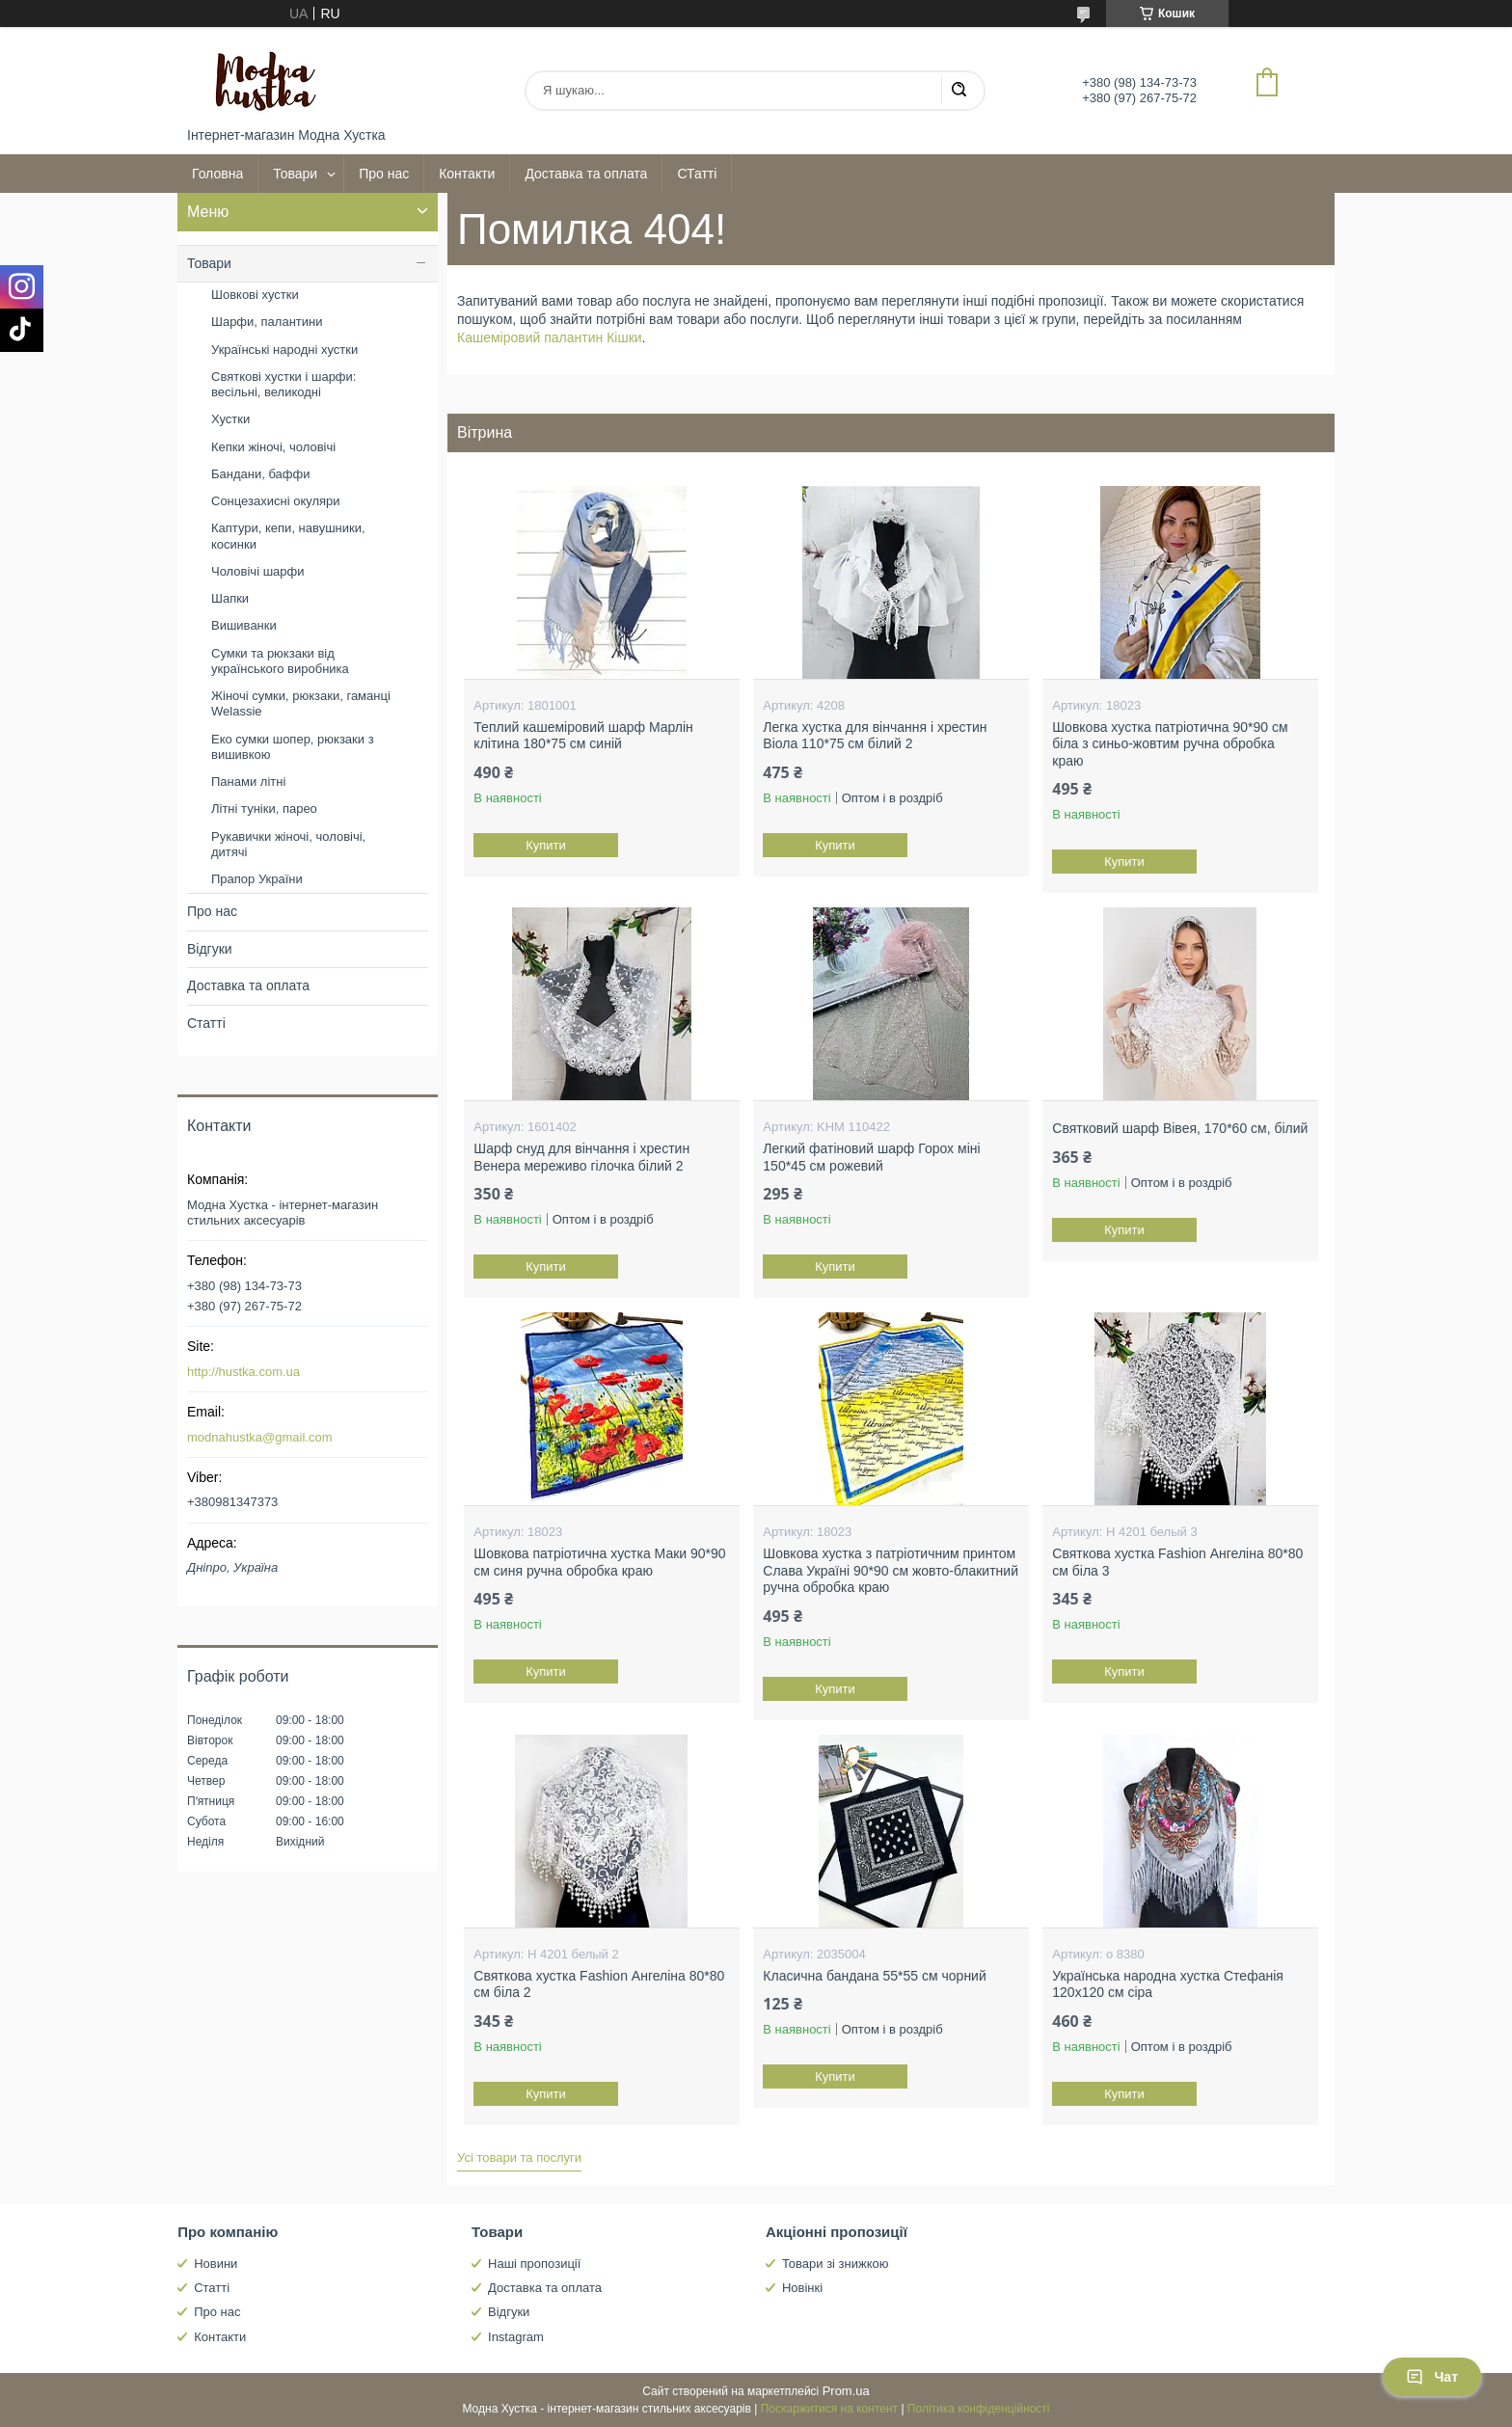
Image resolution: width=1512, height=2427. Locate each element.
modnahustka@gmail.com (259, 1437)
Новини (215, 2263)
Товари (295, 173)
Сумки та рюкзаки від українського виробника (280, 661)
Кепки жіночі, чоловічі (273, 447)
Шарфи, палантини (266, 321)
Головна (217, 173)
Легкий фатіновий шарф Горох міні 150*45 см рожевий (871, 1157)
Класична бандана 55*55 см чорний (874, 1975)
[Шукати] (958, 90)
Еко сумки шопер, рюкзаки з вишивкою (292, 747)
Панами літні (248, 781)
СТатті (696, 173)
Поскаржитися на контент (829, 2408)
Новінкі (802, 2287)
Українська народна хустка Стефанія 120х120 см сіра (1167, 1984)
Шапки (230, 598)
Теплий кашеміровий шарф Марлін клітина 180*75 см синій (582, 735)
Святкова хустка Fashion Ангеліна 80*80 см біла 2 (598, 1984)
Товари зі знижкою (835, 2263)
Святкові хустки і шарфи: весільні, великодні (283, 384)
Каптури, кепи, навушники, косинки (288, 536)
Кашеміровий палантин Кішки (549, 337)
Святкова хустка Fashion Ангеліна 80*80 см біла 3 (1177, 1562)
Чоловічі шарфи (257, 571)
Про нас (384, 173)
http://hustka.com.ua (243, 1371)
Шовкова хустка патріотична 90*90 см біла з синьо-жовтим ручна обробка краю (1169, 744)
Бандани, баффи (260, 474)
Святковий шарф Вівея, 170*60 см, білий (1180, 1128)
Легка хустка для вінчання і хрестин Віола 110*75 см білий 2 (874, 735)
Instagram (516, 2337)
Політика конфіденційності (978, 2408)
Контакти (467, 173)
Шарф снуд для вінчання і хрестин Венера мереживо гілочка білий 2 (581, 1157)
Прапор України (257, 879)
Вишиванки (244, 625)
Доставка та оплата (586, 173)
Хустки (230, 419)
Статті (206, 1023)
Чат (1432, 2377)
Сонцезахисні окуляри (275, 501)
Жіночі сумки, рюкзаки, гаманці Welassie (301, 703)
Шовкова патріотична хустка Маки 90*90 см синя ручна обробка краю (599, 1562)
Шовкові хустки (255, 294)
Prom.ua (846, 2391)
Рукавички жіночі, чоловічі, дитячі (288, 844)
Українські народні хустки (284, 349)
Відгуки (209, 949)
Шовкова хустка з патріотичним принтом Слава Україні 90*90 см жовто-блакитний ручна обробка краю (890, 1570)
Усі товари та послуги (519, 2157)
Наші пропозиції (534, 2263)
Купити (546, 845)
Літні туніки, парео (264, 808)
